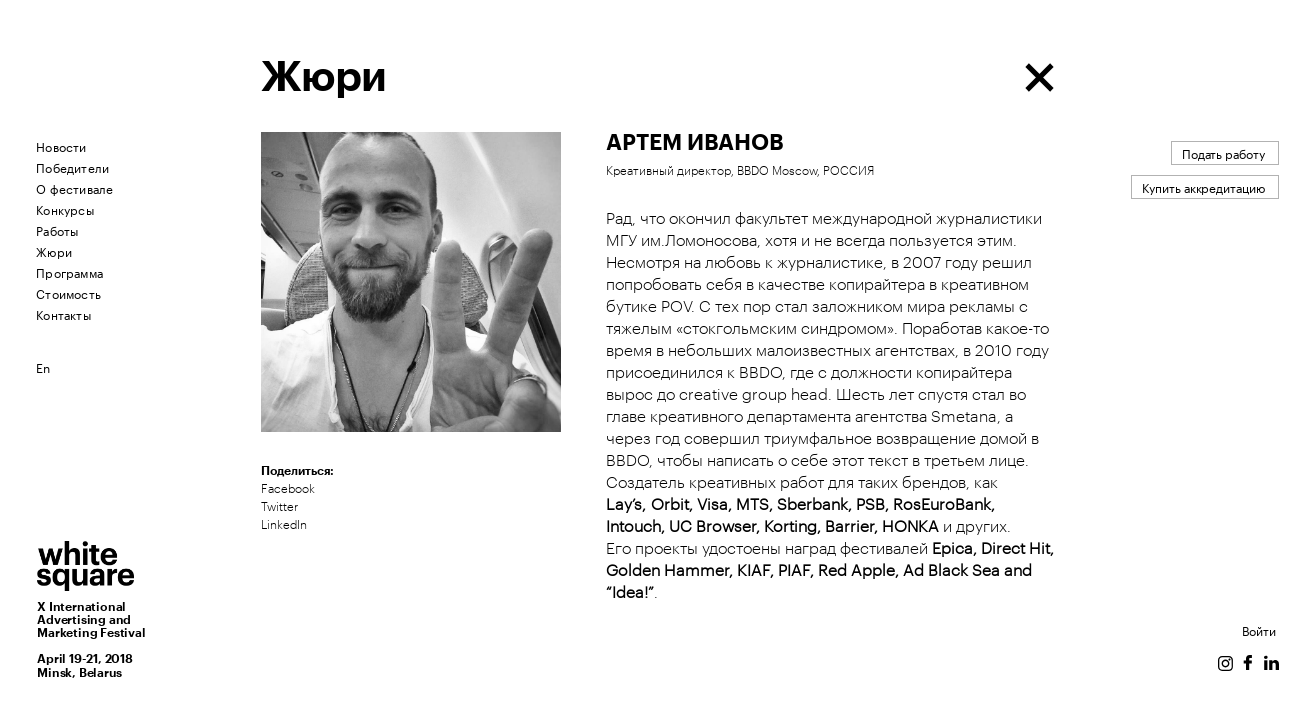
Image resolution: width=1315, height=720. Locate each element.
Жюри (54, 250)
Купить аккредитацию (1203, 186)
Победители (72, 166)
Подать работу (1223, 152)
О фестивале (74, 187)
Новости (61, 145)
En (43, 366)
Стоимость (68, 292)
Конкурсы (65, 208)
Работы (57, 229)
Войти (1259, 629)
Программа (69, 271)
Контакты (63, 313)
